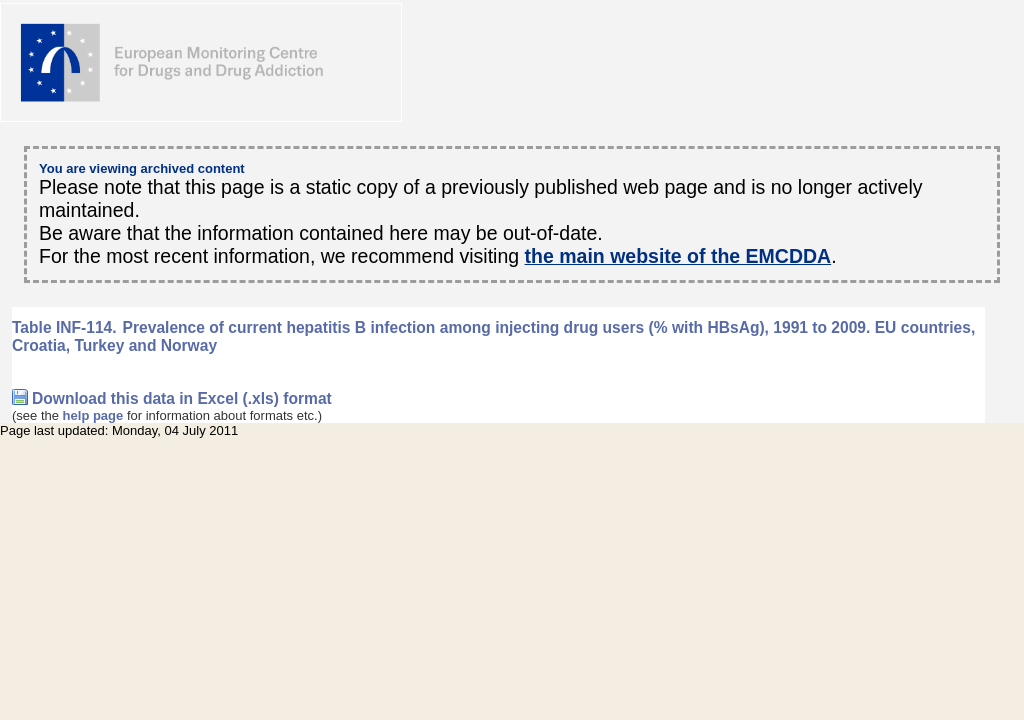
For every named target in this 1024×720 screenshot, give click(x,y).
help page (93, 415)
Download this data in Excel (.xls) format (182, 398)
